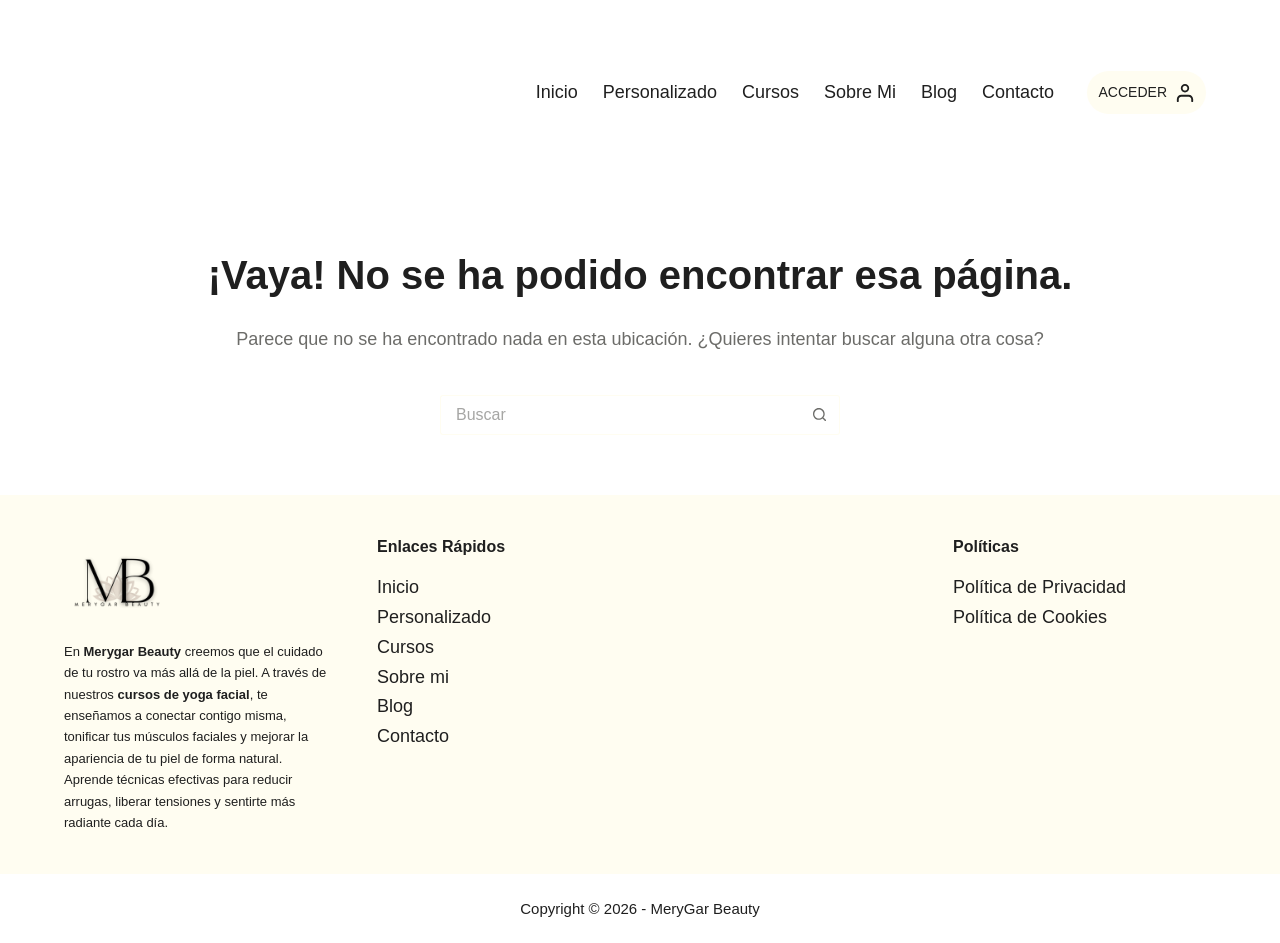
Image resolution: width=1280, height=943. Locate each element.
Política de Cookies (1030, 617)
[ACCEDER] (1146, 92)
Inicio (557, 92)
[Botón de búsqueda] (820, 415)
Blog (939, 92)
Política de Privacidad (1039, 587)
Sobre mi (860, 92)
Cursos (770, 92)
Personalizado (660, 92)
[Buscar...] (620, 415)
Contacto (1018, 92)
